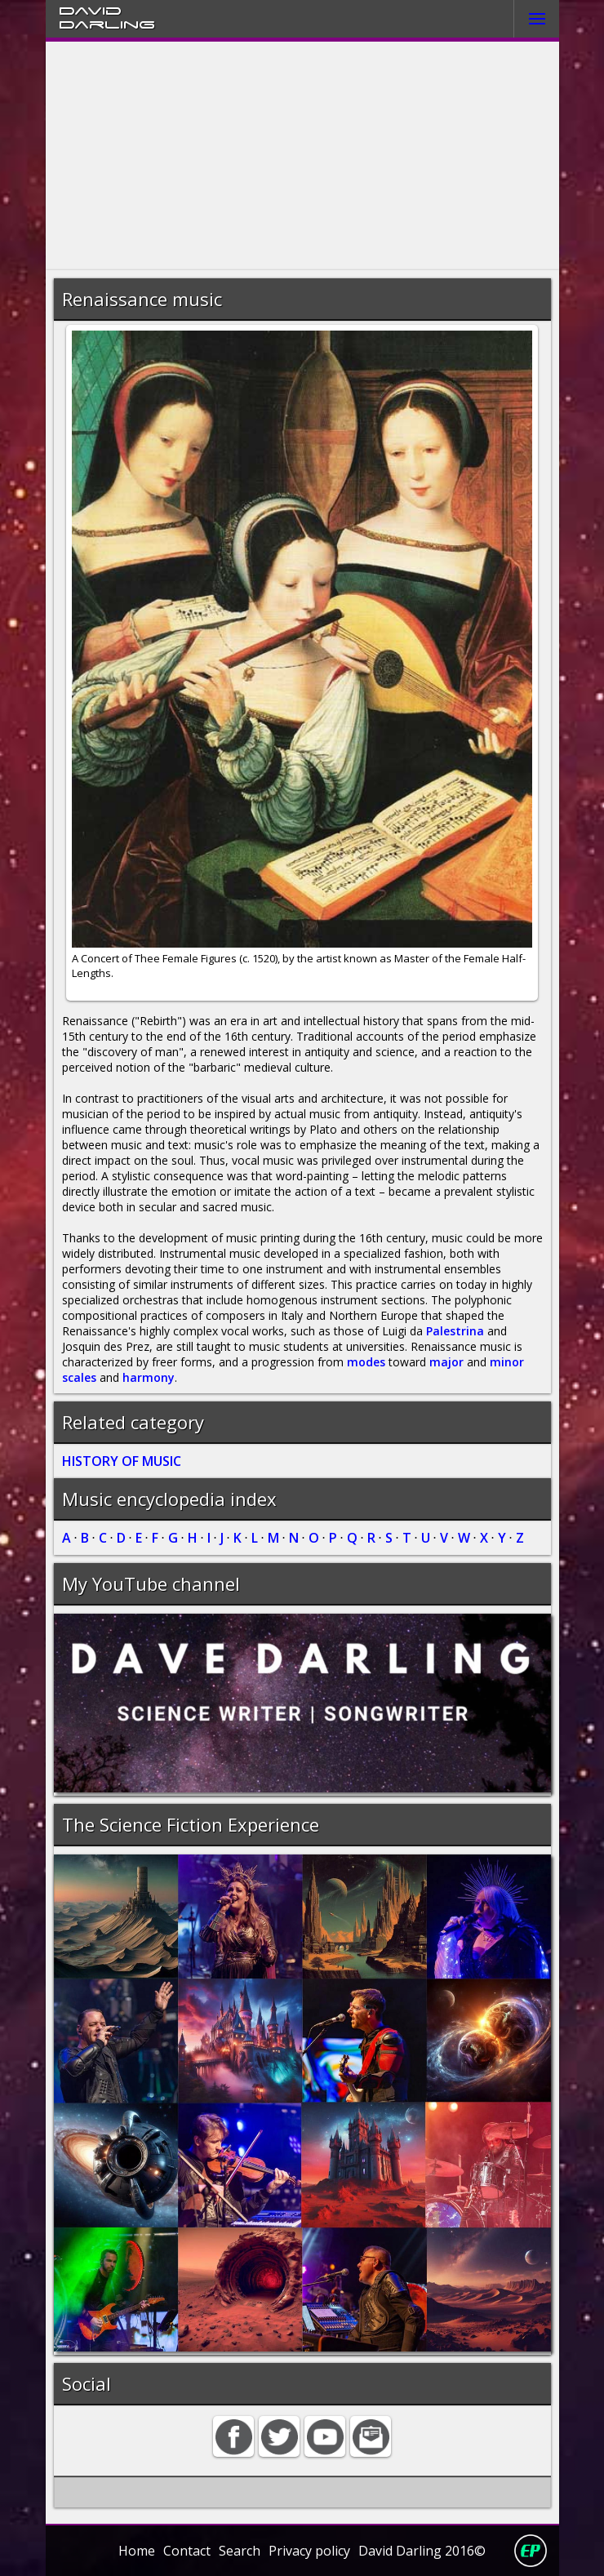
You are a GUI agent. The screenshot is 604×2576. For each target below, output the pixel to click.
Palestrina (455, 1331)
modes (366, 1362)
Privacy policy (309, 2551)
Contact (187, 2551)
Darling (107, 24)
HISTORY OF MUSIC (121, 1461)
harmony (148, 1377)
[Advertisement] (302, 156)
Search (239, 2551)
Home (136, 2551)
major (446, 1362)
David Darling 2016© (422, 2551)
